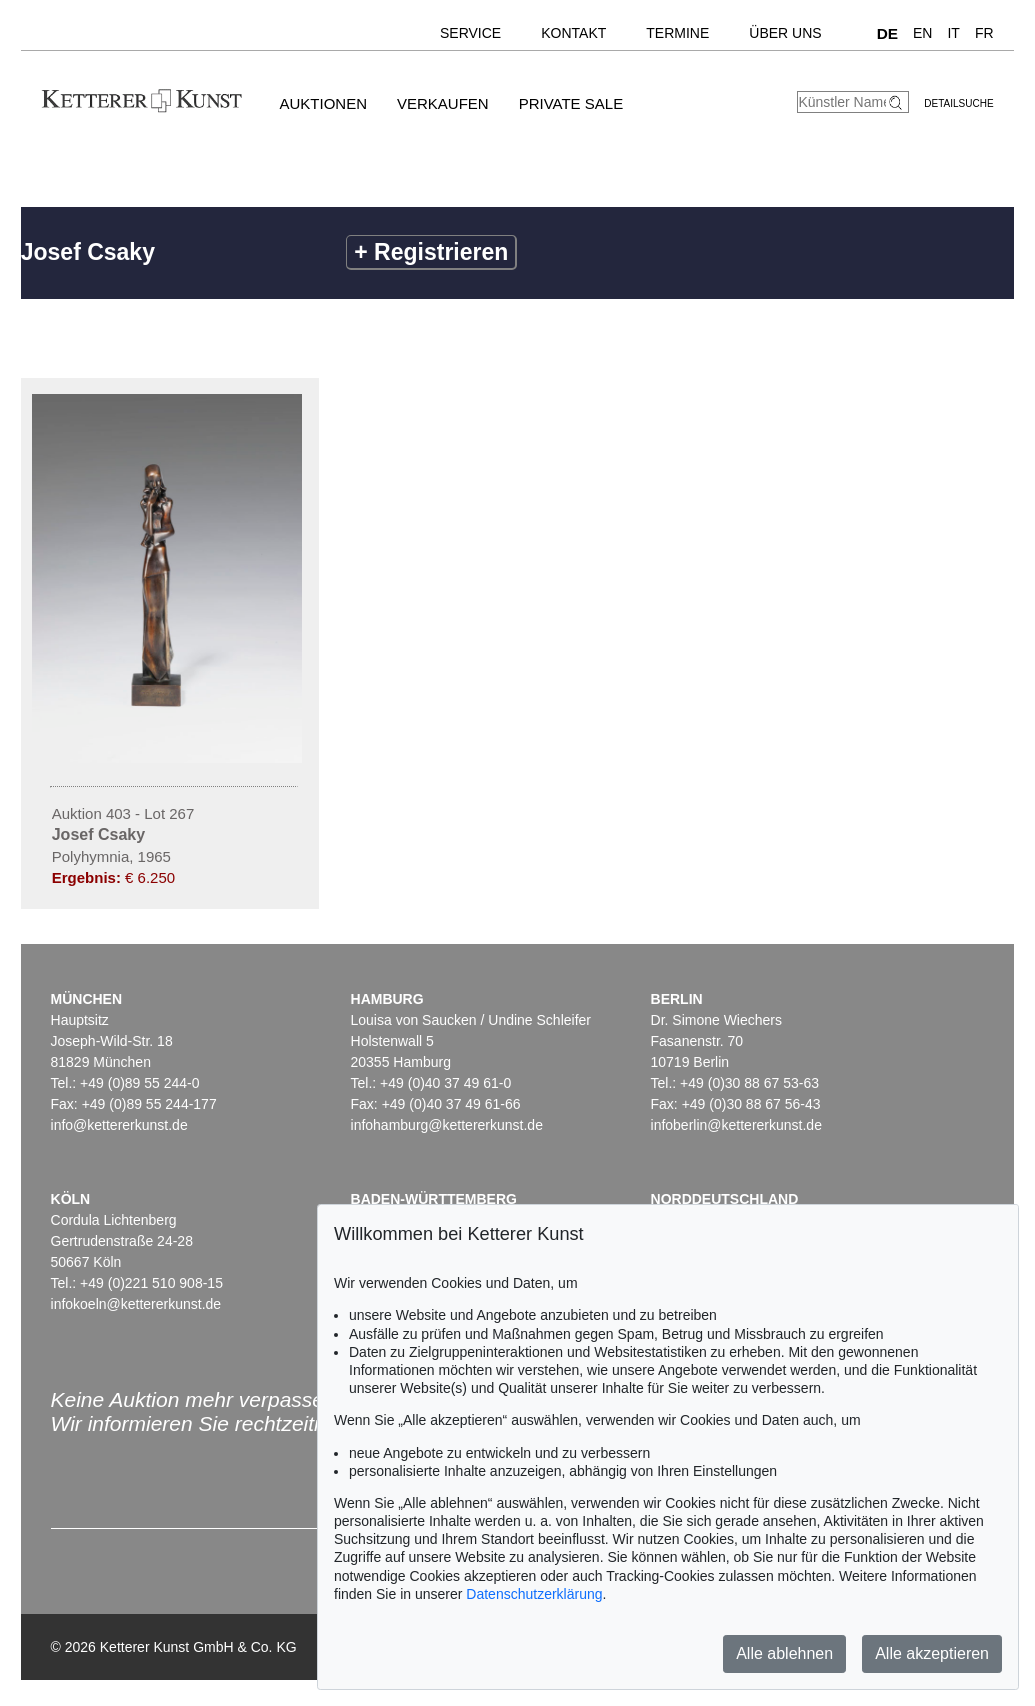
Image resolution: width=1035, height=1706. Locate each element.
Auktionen (323, 103)
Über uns (785, 33)
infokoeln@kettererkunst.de (136, 1304)
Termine (677, 33)
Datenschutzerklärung (534, 1594)
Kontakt (573, 33)
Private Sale (571, 103)
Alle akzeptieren (932, 1653)
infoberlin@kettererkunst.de (736, 1125)
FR (984, 33)
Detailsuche (958, 103)
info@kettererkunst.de (119, 1125)
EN (922, 33)
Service (470, 33)
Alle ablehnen (784, 1653)
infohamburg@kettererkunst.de (447, 1125)
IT (953, 33)
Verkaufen (443, 103)
